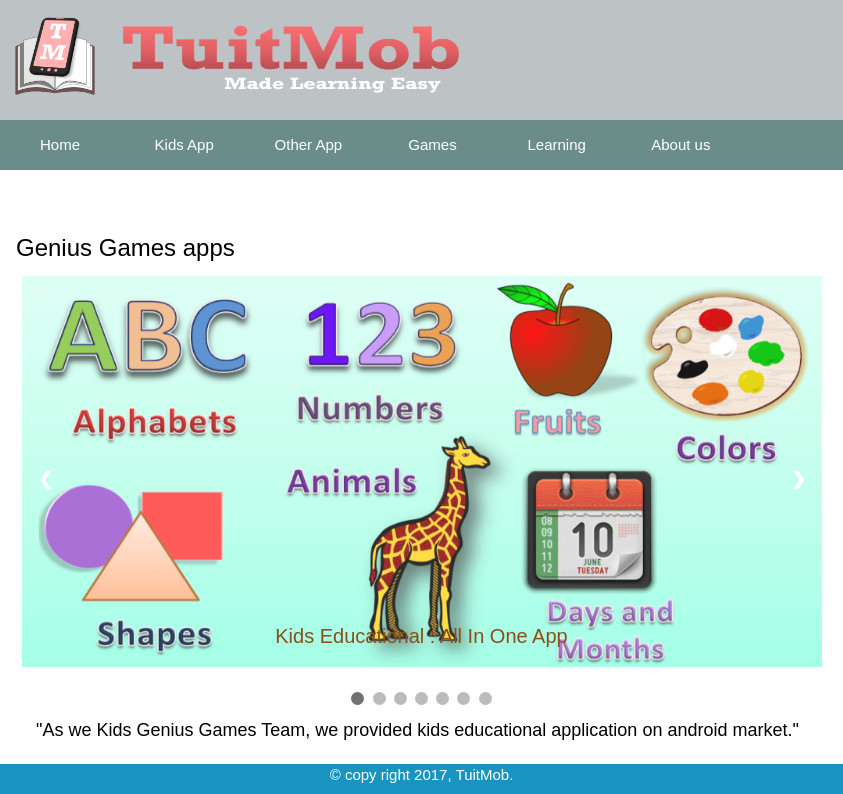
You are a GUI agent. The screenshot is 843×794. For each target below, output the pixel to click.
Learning (556, 144)
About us (680, 144)
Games (432, 144)
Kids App (184, 144)
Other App (309, 144)
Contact (60, 194)
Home (60, 144)
